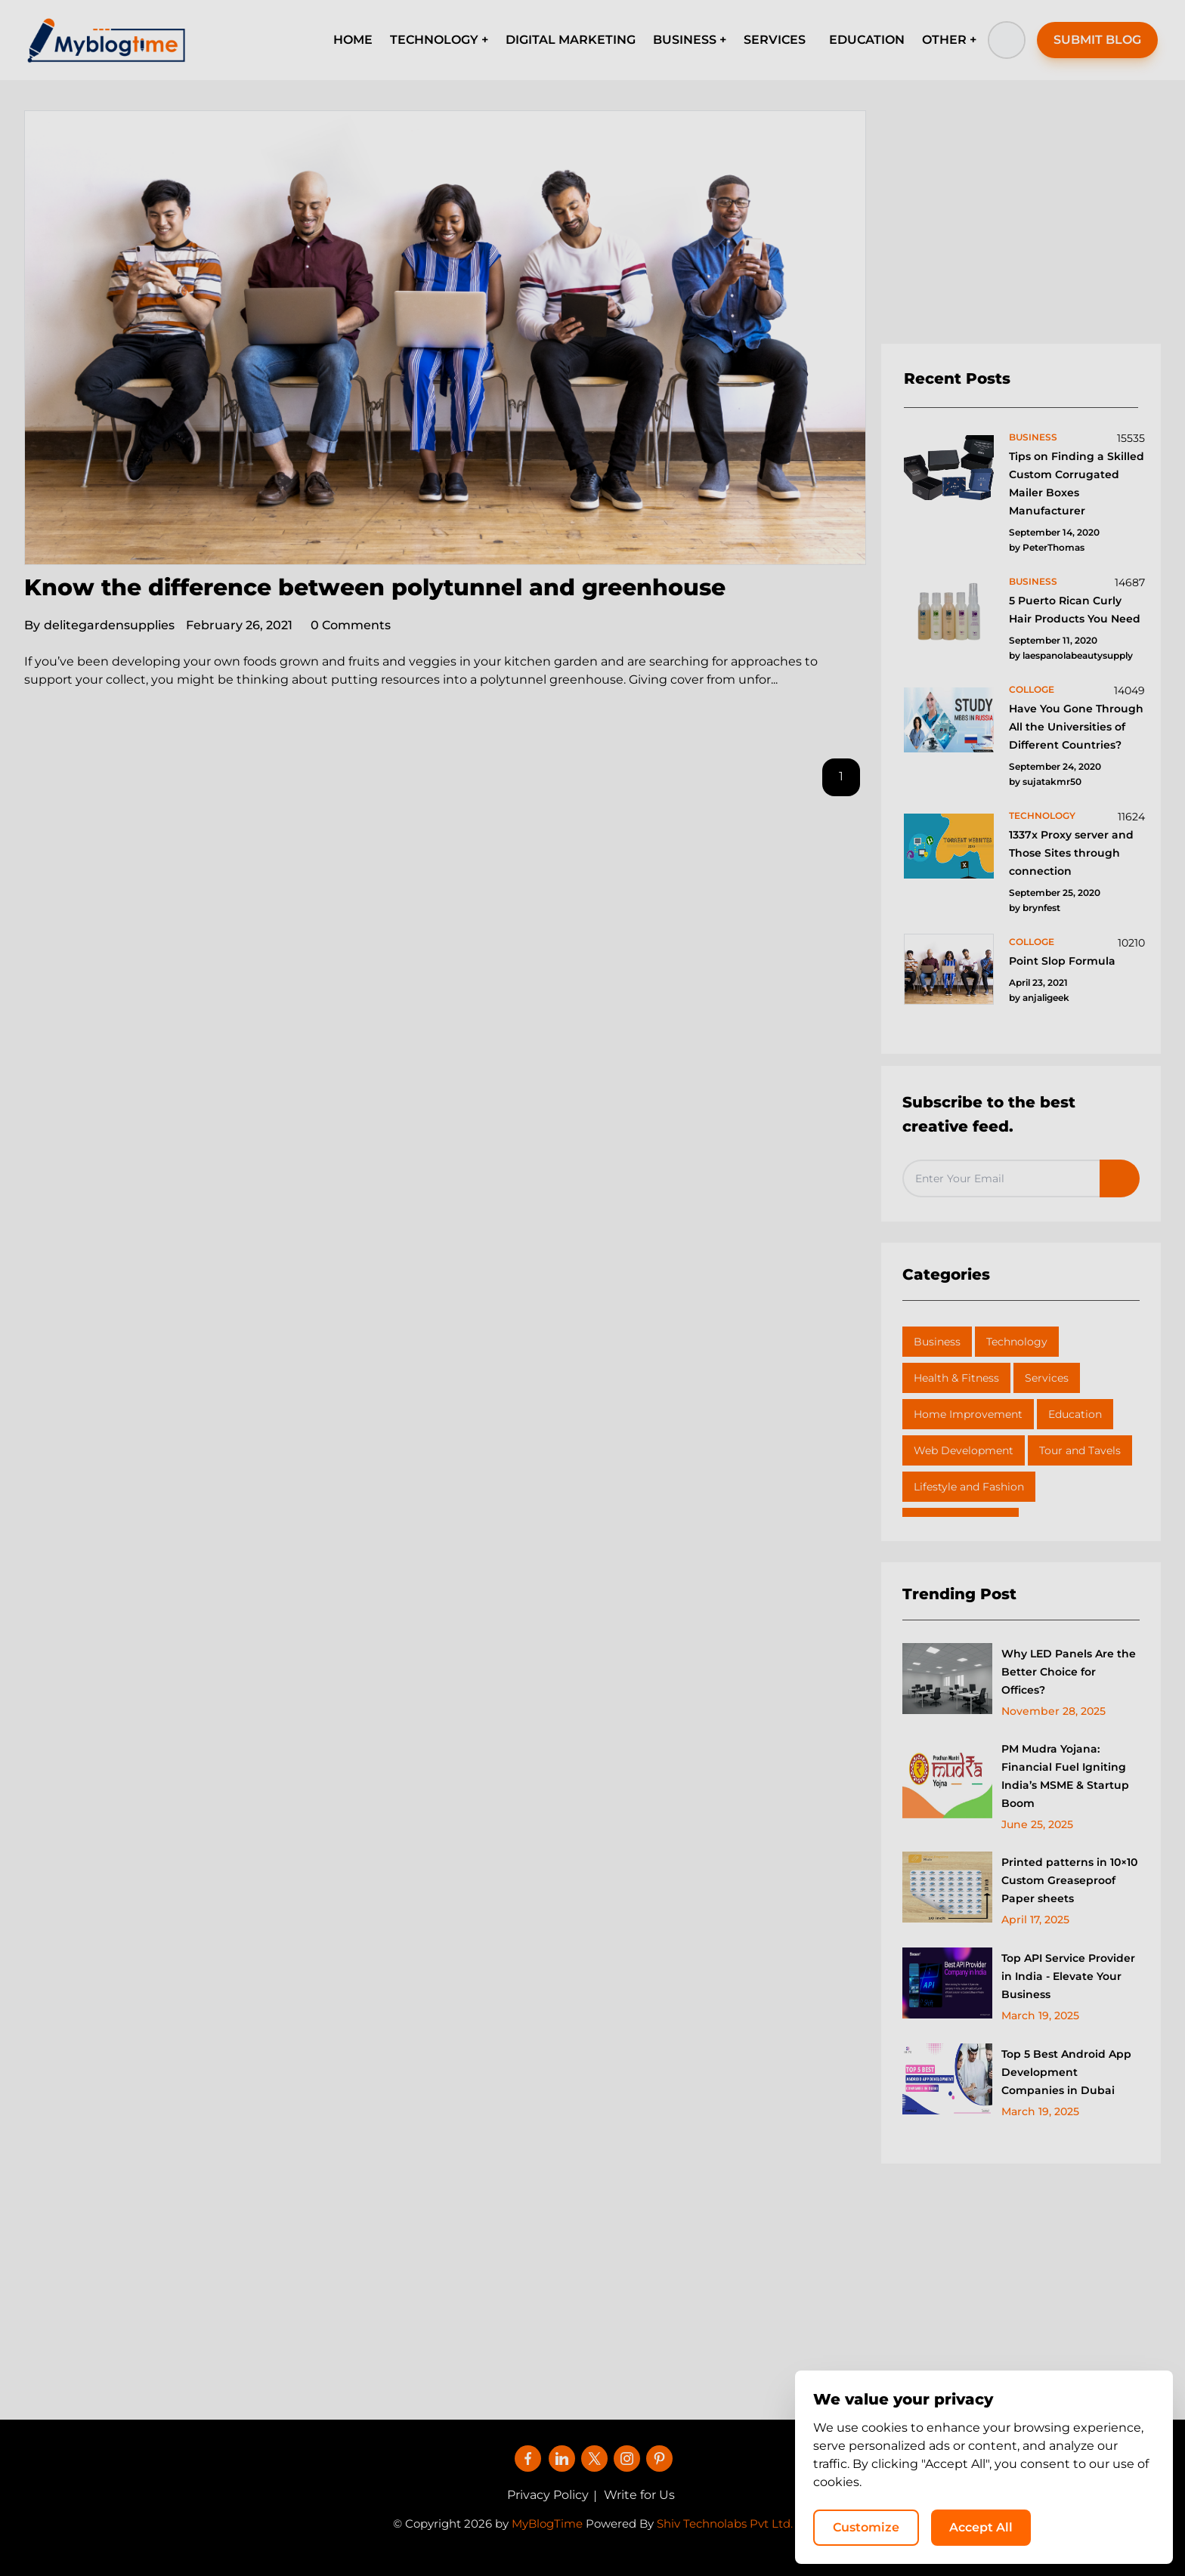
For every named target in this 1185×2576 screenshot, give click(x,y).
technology (1042, 815)
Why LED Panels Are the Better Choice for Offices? (1068, 1672)
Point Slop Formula (1062, 961)
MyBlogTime (547, 2523)
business (1033, 437)
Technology (1016, 1341)
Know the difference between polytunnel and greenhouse (375, 587)
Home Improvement (968, 1414)
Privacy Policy (548, 2495)
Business (937, 1341)
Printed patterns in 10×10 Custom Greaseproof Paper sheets (1069, 1880)
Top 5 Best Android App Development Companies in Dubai (1066, 2072)
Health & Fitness (956, 1378)
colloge (1031, 689)
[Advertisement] (1021, 227)
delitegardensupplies (99, 625)
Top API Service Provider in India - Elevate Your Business (1068, 1976)
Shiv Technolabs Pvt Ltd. (725, 2523)
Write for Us (639, 2495)
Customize (866, 2527)
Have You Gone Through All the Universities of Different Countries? (1076, 727)
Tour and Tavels (1080, 1450)
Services (1047, 1378)
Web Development (963, 1450)
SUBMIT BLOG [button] (1097, 39)
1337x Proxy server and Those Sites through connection (1071, 853)
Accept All (981, 2527)
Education (1075, 1414)
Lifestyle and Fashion (969, 1486)
